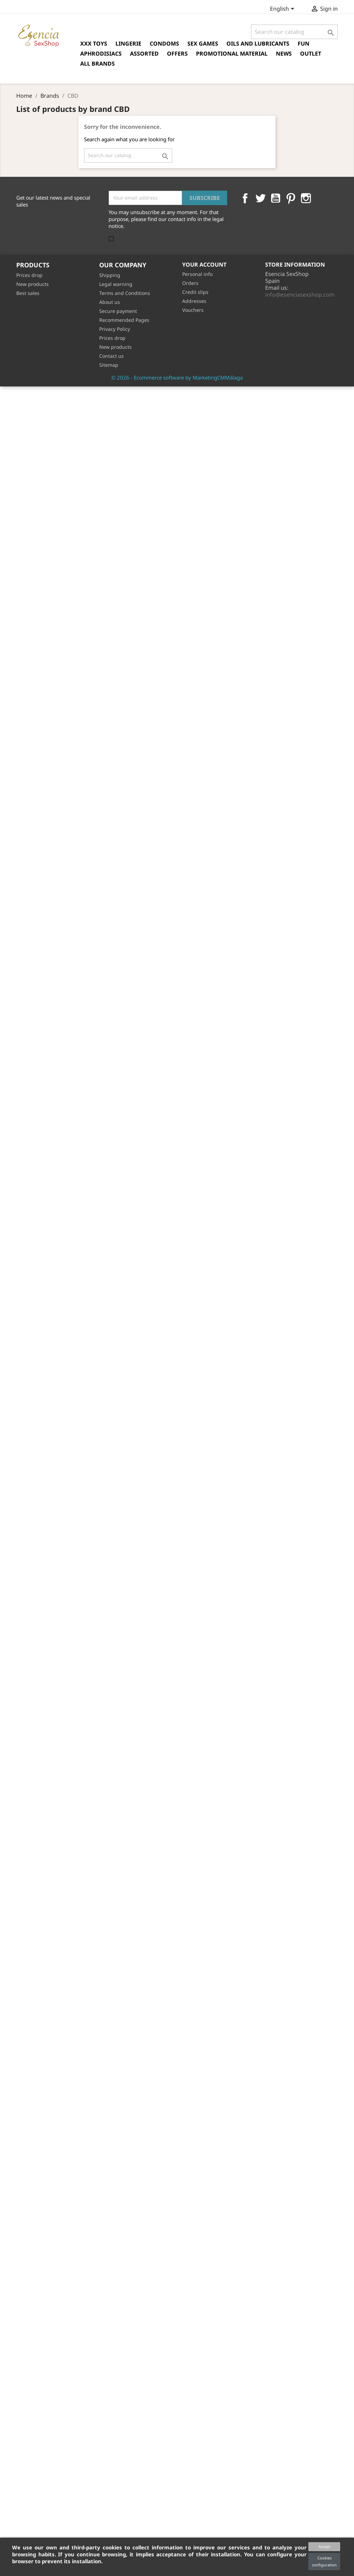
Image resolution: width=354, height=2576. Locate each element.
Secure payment (118, 311)
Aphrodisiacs (101, 53)
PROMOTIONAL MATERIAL (232, 53)
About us (109, 302)
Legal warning (115, 284)
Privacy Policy (114, 329)
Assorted (144, 53)
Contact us (111, 356)
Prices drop (29, 275)
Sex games (202, 43)
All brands (97, 63)
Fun (303, 43)
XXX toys (93, 43)
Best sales (27, 293)
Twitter (260, 198)
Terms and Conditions (124, 293)
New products (32, 284)
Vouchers (193, 310)
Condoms (164, 43)
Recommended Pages (124, 320)
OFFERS (177, 53)
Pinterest (291, 198)
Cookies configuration (324, 2561)
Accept (324, 2546)
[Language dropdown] (283, 9)
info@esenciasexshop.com (300, 294)
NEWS (284, 53)
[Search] (294, 32)
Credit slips (195, 292)
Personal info (197, 274)
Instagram (306, 198)
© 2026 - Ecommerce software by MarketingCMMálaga (177, 377)
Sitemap (108, 365)
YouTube (275, 198)
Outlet (310, 53)
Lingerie (128, 43)
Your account (204, 264)
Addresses (194, 301)
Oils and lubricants (257, 43)
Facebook (245, 198)
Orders (190, 283)
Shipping (109, 275)
